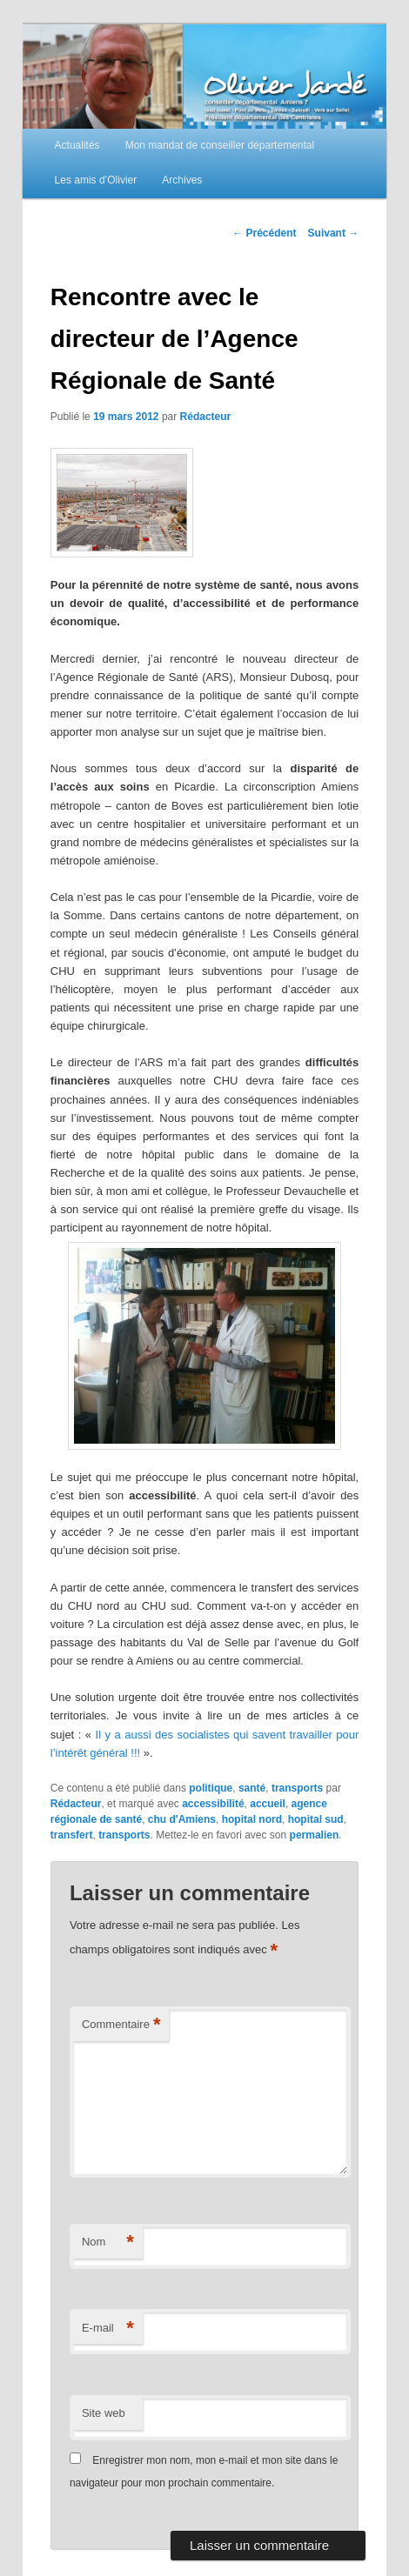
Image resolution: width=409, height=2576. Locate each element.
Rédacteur (205, 416)
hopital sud (316, 1819)
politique (210, 1788)
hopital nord (252, 1819)
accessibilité (213, 1804)
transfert (71, 1835)
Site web (103, 2412)
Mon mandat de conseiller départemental (219, 145)
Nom (108, 2242)
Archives (182, 180)
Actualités (77, 145)
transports (297, 1788)
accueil (267, 1804)
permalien (314, 1835)
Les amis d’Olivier (96, 180)
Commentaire (121, 2025)
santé (251, 1788)
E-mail (108, 2328)
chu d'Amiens (182, 1819)
